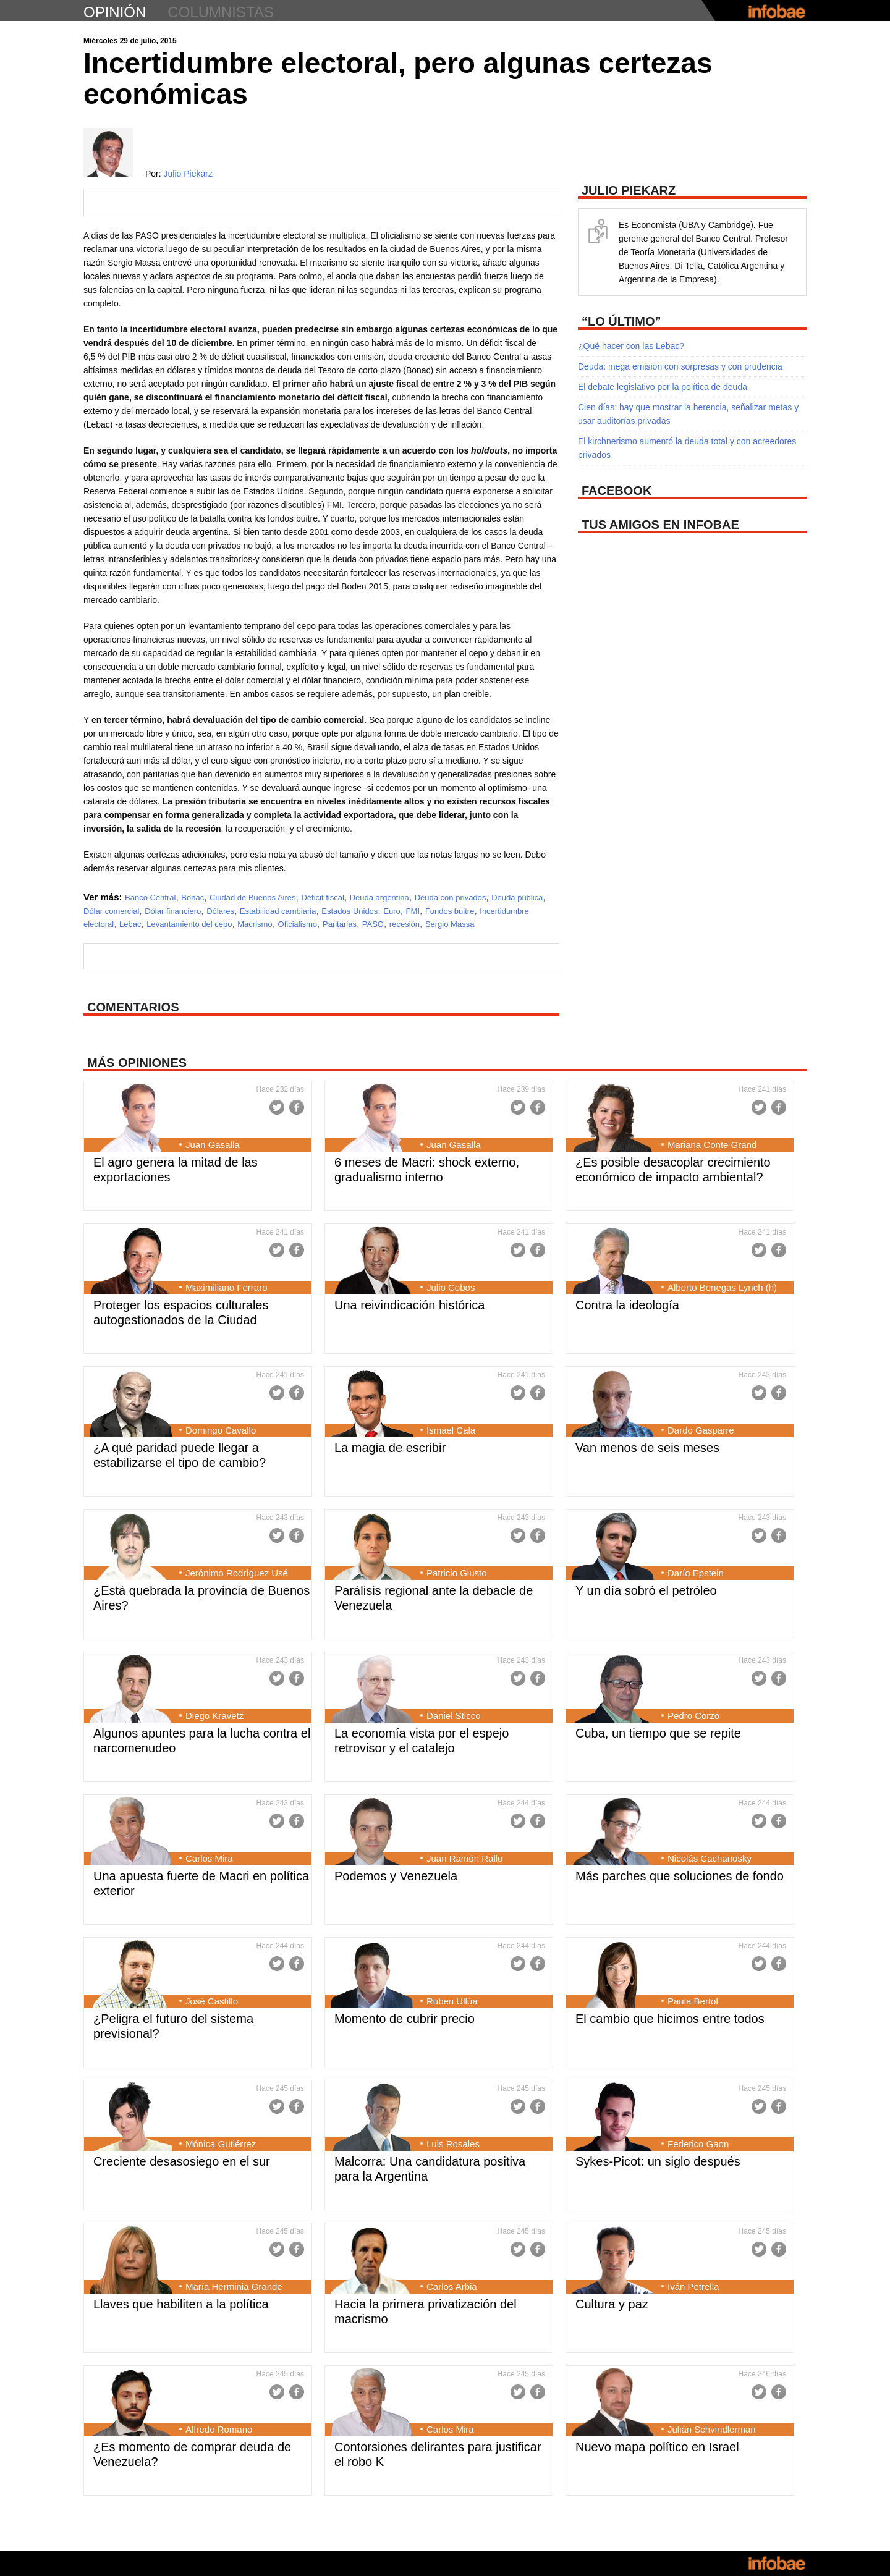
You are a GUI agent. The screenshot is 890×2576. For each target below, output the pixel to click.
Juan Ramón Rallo (464, 1858)
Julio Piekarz (188, 174)
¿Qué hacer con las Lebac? (631, 346)
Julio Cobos (450, 1287)
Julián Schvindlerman (712, 2429)
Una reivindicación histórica (409, 1305)
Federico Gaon (698, 2144)
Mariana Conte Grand (712, 1144)
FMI (413, 911)
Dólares (220, 911)
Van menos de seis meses (647, 1448)
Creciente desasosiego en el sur (181, 2161)
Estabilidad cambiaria (278, 911)
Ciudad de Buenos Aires (252, 897)
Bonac (192, 897)
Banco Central (150, 897)
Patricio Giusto (456, 1573)
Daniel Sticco (453, 1715)
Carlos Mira (209, 1858)
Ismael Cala (450, 1430)
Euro (391, 911)
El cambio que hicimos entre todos (670, 2018)
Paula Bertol (693, 2001)
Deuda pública (517, 897)
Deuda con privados (450, 897)
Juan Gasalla (212, 1144)
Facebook (296, 1107)
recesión (404, 924)
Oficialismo (298, 924)
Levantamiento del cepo (189, 924)
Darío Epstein (696, 1573)
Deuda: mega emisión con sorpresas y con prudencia (680, 366)
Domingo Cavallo (220, 1430)
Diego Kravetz (214, 1715)
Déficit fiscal (322, 897)
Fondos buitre (450, 911)
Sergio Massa (449, 924)
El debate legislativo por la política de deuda (662, 387)
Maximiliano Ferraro (226, 1287)
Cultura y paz (611, 2304)
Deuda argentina (379, 897)
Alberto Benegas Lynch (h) (722, 1287)
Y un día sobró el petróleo (646, 1590)
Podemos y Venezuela (395, 1876)
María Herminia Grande (233, 2286)
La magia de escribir (390, 1448)
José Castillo (211, 2001)
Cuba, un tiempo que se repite (658, 1733)
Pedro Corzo (693, 1715)
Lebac (130, 924)
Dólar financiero (173, 911)
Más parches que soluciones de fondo (679, 1876)
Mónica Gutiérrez (220, 2144)
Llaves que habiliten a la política (181, 2304)
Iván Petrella (693, 2286)
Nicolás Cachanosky (710, 1858)
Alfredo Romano (218, 2429)
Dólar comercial (111, 911)
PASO (373, 924)
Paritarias (340, 924)
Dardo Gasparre (701, 1430)
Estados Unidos (349, 911)
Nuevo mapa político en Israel (657, 2447)
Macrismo (254, 924)
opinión (114, 12)
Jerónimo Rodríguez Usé (236, 1573)
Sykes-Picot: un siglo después (657, 2161)
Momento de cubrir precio (404, 2018)
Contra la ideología (627, 1305)
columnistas (220, 12)
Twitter (276, 1107)
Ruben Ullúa (452, 2001)
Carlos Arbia (451, 2286)
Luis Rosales (453, 2144)
